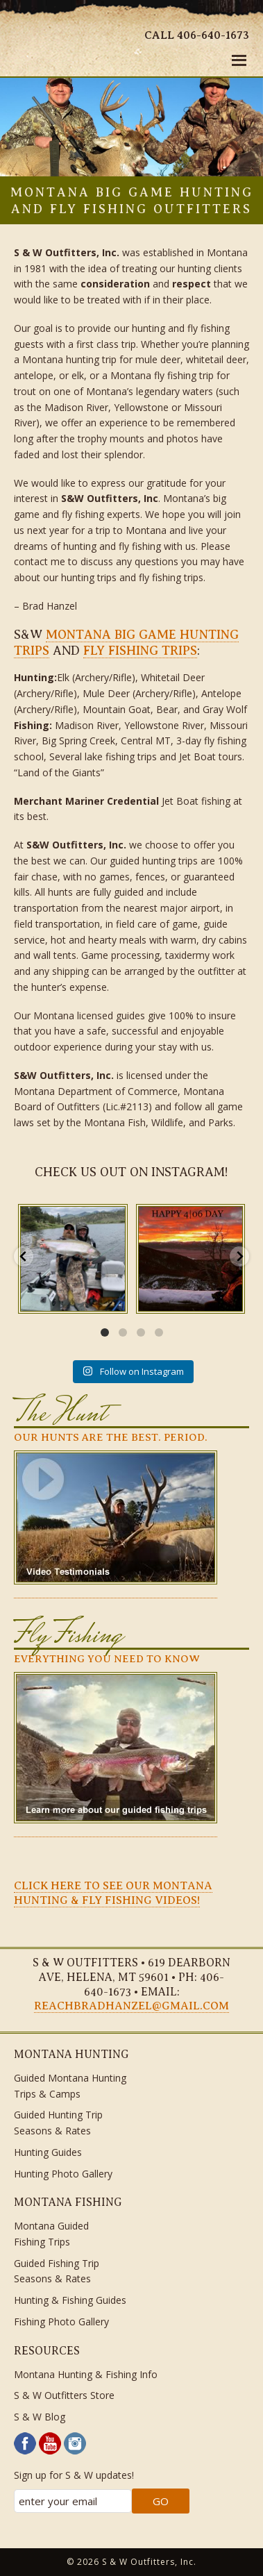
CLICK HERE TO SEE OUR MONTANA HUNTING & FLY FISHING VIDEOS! (113, 1893)
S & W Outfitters (53, 41)
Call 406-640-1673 (196, 35)
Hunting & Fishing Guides (70, 2300)
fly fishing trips (140, 651)
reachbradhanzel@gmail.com (131, 2006)
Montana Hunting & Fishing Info (86, 2374)
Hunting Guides (48, 2152)
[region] (131, 127)
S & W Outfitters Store (64, 2395)
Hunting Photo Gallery (63, 2173)
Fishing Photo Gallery (61, 2321)
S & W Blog (39, 2416)
